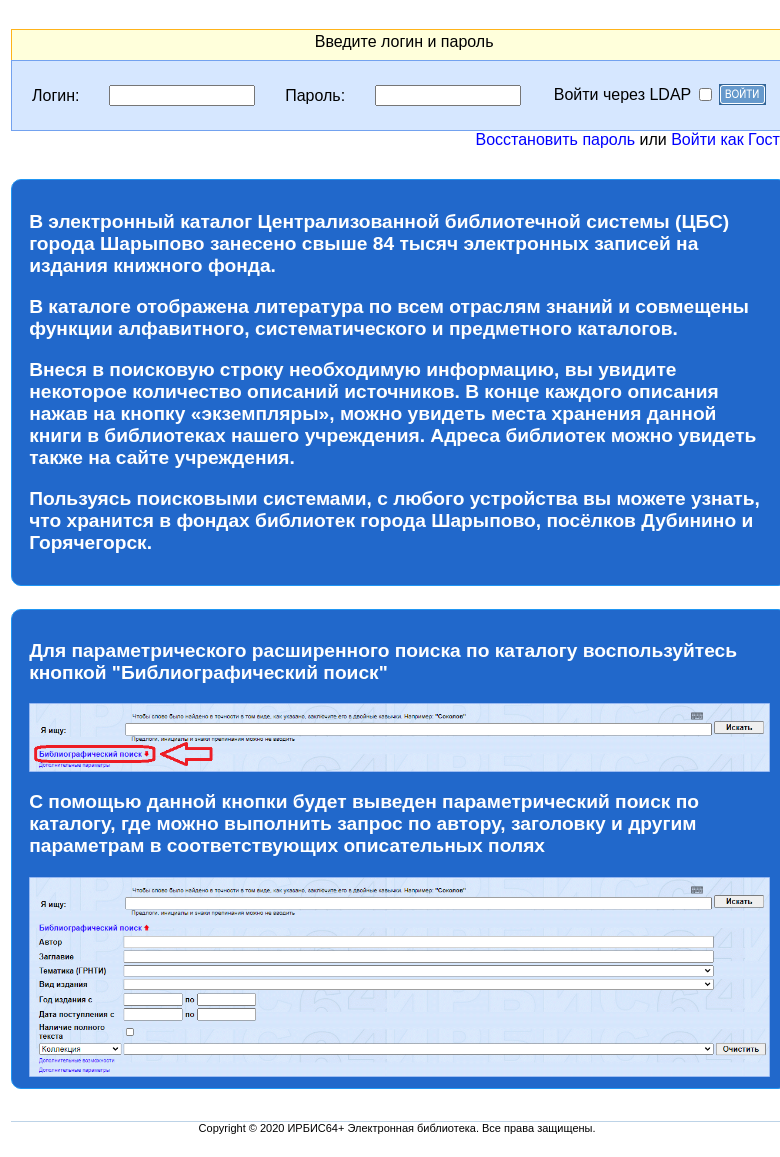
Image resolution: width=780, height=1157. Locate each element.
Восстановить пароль (555, 139)
